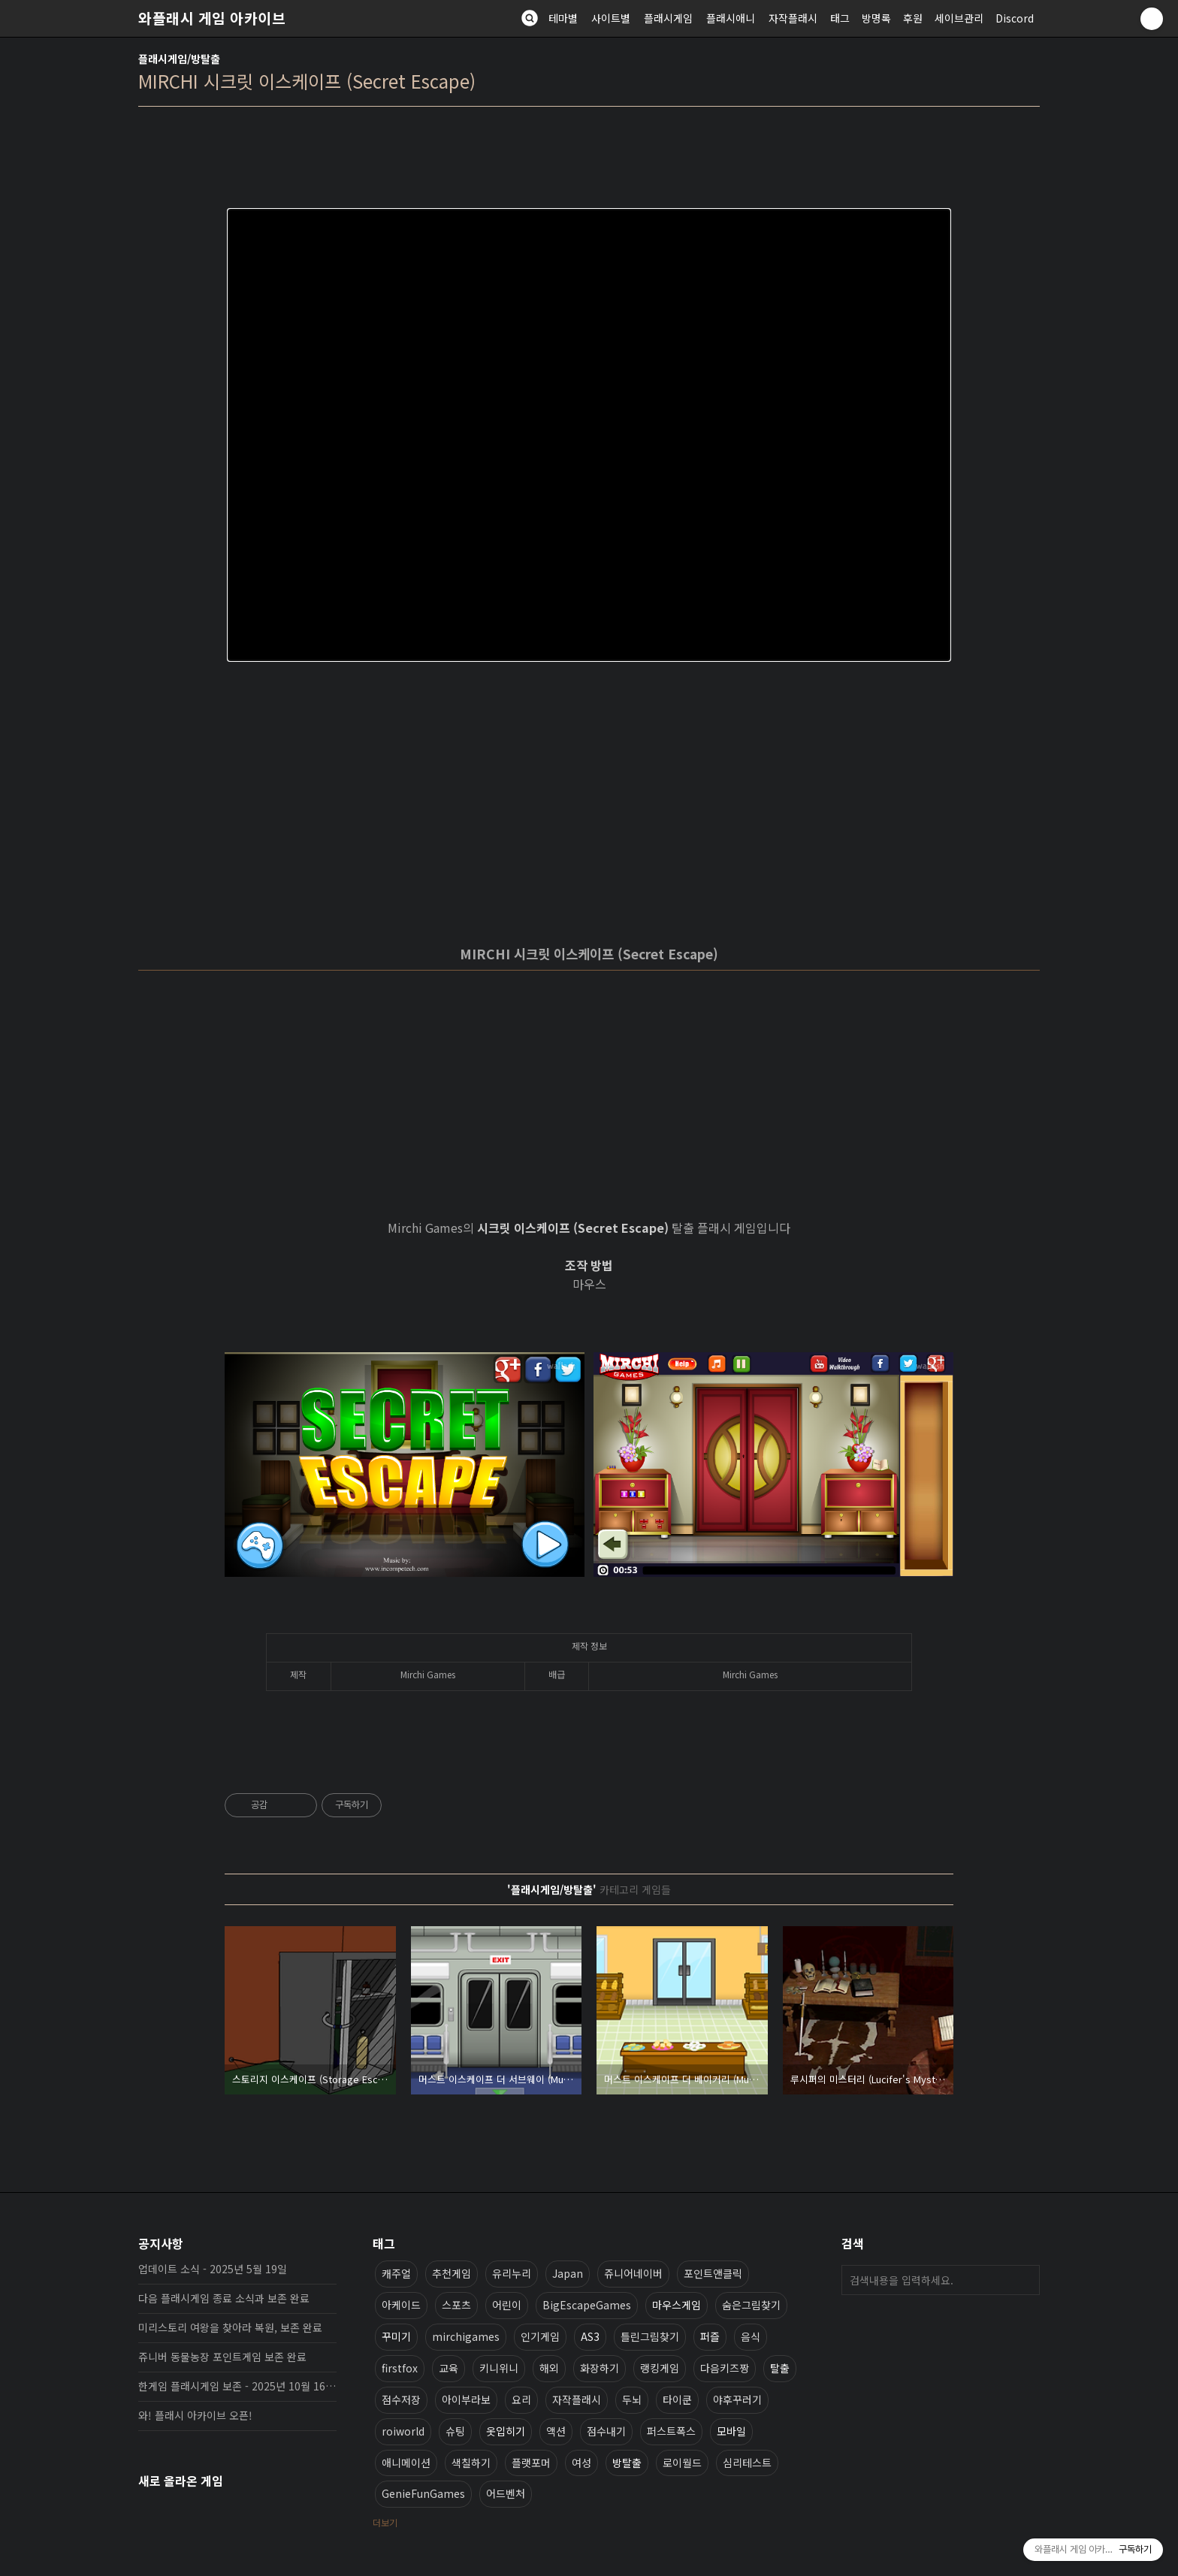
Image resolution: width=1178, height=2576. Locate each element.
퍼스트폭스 (671, 2431)
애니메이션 (406, 2462)
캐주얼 (396, 2273)
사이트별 (610, 18)
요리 (521, 2399)
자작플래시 (793, 18)
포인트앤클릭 (713, 2273)
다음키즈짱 (724, 2367)
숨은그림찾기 (751, 2304)
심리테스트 (747, 2462)
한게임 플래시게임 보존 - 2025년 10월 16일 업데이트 (237, 2385)
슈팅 (455, 2431)
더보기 (385, 2522)
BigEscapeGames (586, 2304)
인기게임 (540, 2336)
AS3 (590, 2336)
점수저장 (401, 2399)
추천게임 (451, 2273)
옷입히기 (505, 2431)
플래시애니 (730, 18)
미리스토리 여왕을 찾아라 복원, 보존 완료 (230, 2327)
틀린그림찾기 (650, 2336)
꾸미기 (396, 2336)
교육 (448, 2367)
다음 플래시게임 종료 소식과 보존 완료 (224, 2298)
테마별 (563, 18)
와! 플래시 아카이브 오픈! (195, 2415)
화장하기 (599, 2367)
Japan (567, 2273)
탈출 (780, 2367)
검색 (1024, 2280)
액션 (556, 2431)
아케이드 (401, 2304)
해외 (549, 2367)
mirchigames (466, 2336)
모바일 (731, 2431)
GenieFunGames (423, 2493)
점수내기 (606, 2431)
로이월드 (682, 2462)
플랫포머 (531, 2462)
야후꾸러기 (737, 2399)
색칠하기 (471, 2462)
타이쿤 (677, 2399)
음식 (750, 2336)
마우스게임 (676, 2304)
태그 (840, 18)
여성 (581, 2462)
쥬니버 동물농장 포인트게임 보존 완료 (222, 2356)
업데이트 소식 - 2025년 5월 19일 (212, 2268)
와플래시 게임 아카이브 (211, 18)
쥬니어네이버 (633, 2273)
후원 (913, 18)
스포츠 (456, 2304)
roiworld (403, 2431)
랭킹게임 (659, 2367)
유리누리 (511, 2273)
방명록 (876, 18)
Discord (1014, 18)
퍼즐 (710, 2336)
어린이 (506, 2304)
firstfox (400, 2367)
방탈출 (627, 2462)
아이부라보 (466, 2399)
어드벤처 (505, 2493)
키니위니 (498, 2367)
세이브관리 (959, 18)
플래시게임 (668, 18)
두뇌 (632, 2399)
